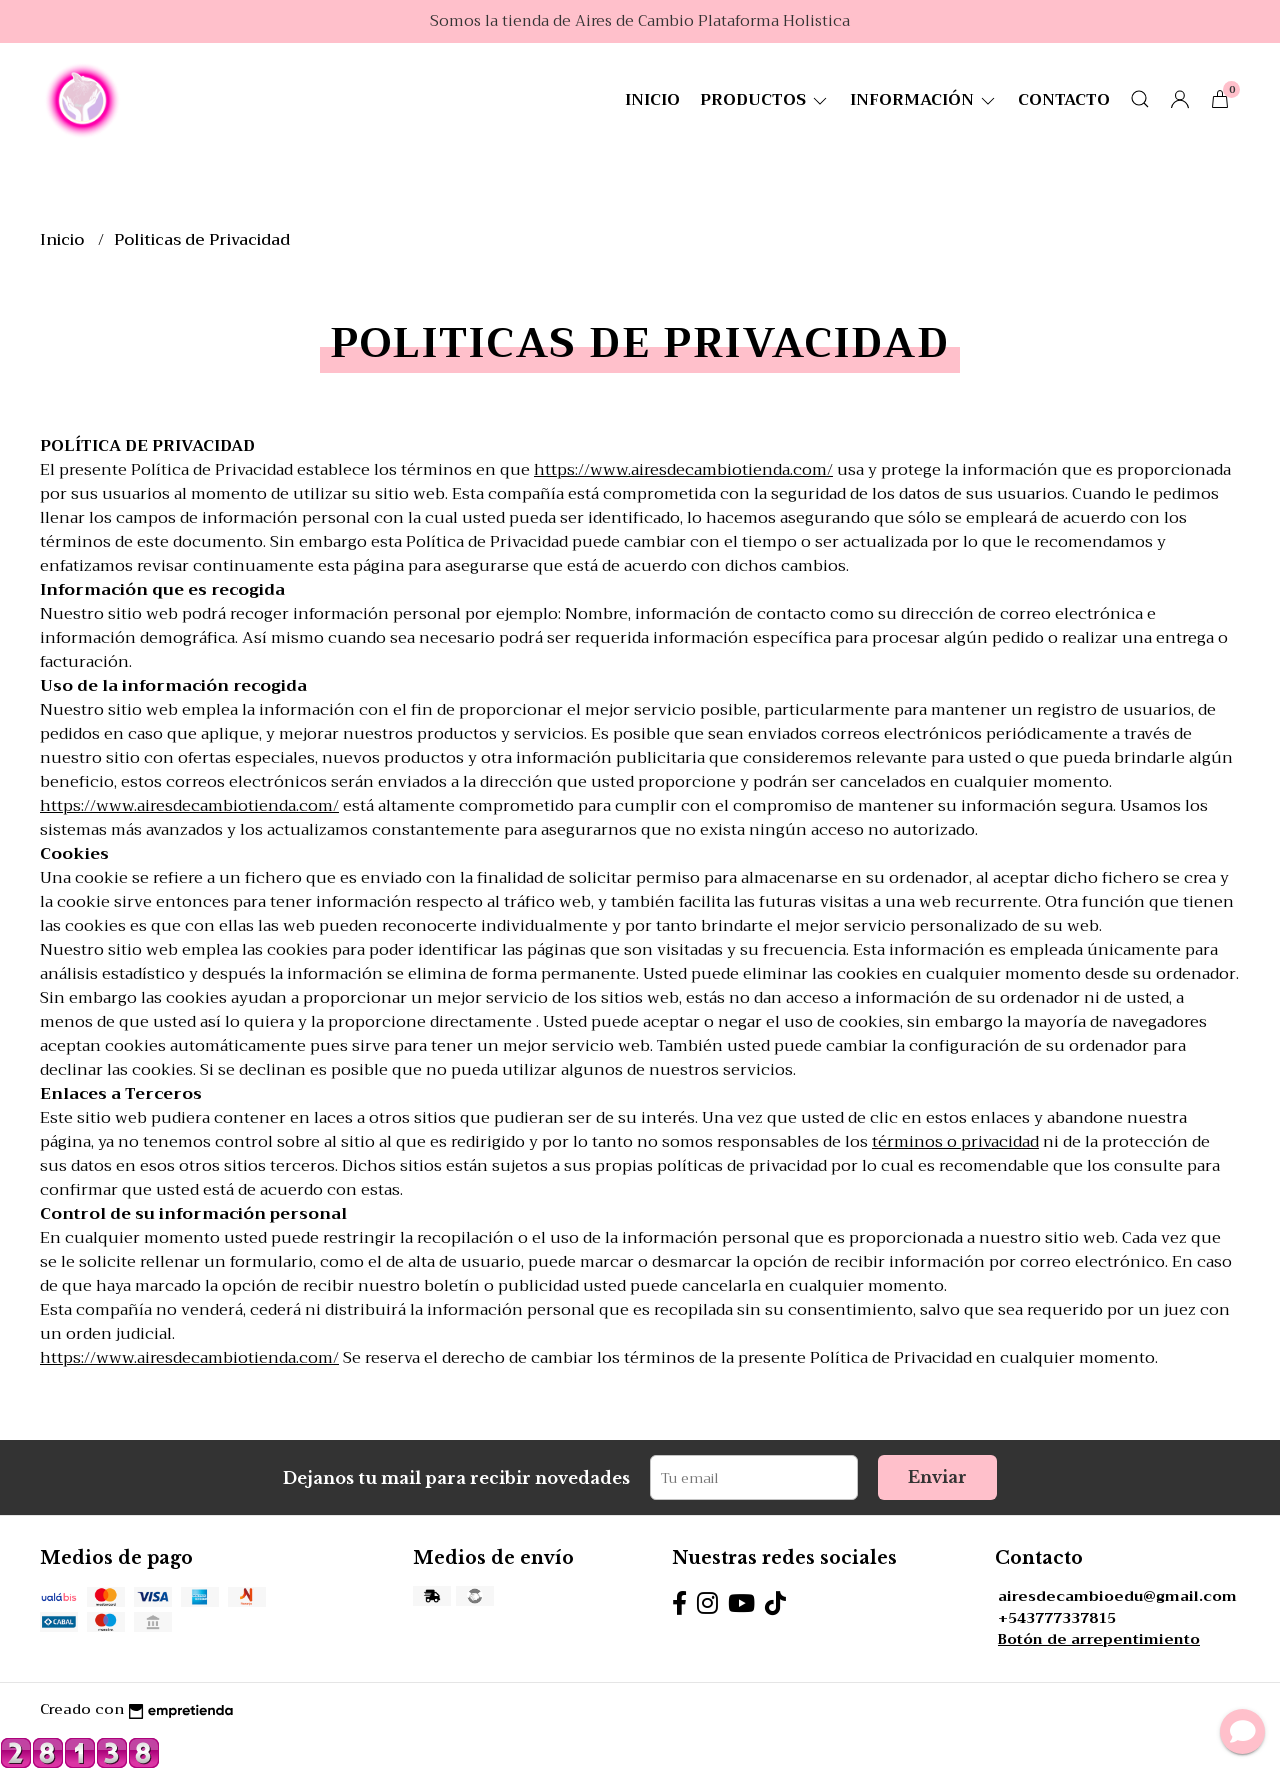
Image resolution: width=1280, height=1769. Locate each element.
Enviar (937, 1477)
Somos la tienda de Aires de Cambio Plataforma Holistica (640, 21)
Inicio (652, 100)
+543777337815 (1057, 1618)
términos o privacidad (955, 1142)
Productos (765, 100)
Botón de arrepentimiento (1099, 1639)
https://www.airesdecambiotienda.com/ (683, 470)
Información (924, 100)
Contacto (1064, 100)
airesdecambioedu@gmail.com (1117, 1596)
